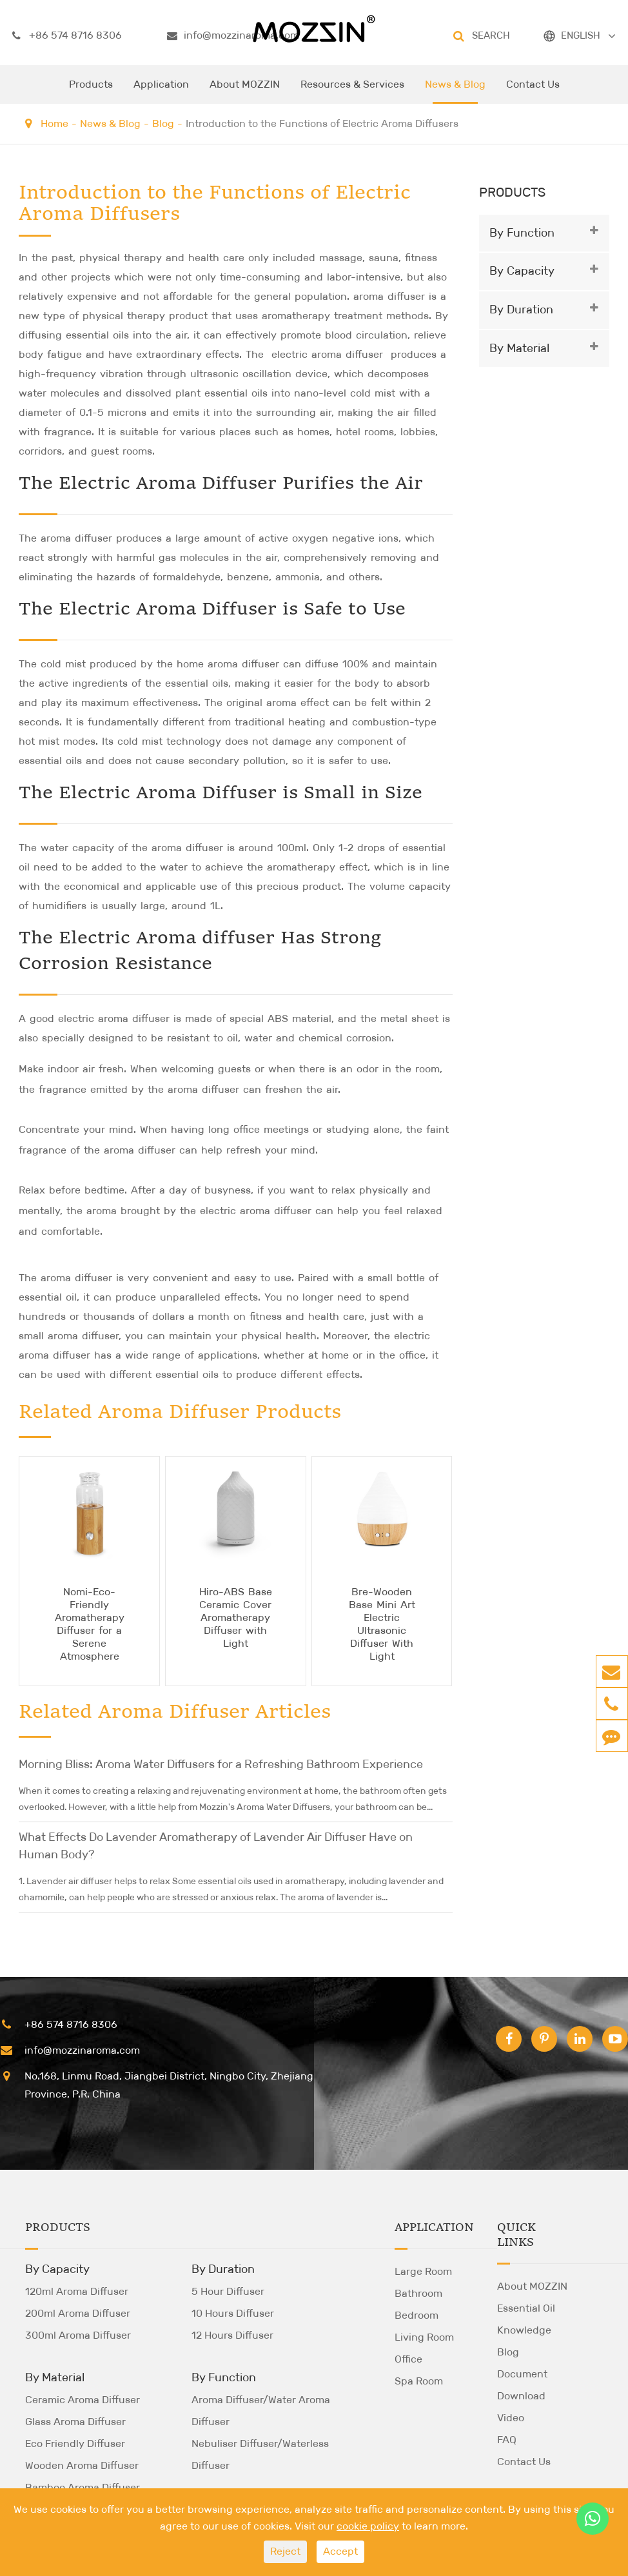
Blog (163, 123)
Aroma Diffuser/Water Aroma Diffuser (260, 2411)
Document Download (522, 2385)
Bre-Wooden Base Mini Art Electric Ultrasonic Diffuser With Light (382, 1624)
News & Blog (455, 91)
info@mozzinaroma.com (233, 35)
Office (408, 2359)
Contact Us (533, 91)
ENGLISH (580, 35)
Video (510, 2418)
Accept (340, 2551)
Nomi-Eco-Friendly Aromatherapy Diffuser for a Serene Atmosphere (89, 1624)
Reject (285, 2551)
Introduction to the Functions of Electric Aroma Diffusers (322, 123)
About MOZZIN (245, 91)
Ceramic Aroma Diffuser (82, 2400)
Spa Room (419, 2381)
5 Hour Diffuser (227, 2291)
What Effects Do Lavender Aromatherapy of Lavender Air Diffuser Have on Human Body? (216, 1846)
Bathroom (418, 2293)
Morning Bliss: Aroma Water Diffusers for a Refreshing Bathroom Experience (221, 1764)
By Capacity (521, 271)
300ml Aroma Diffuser (78, 2335)
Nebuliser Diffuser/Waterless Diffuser (260, 2454)
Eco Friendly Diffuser (75, 2443)
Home (54, 123)
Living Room (424, 2337)
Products (91, 91)
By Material (519, 348)
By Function (521, 233)
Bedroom (416, 2315)
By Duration (521, 309)
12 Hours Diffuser (232, 2335)
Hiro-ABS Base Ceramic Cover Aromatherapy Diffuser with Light (235, 1617)
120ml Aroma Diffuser (76, 2291)
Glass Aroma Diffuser (75, 2421)
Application (161, 91)
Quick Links (516, 2235)
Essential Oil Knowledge (526, 2319)
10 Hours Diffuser (232, 2313)
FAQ (506, 2439)
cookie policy (368, 2526)
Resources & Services (352, 91)
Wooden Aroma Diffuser (82, 2465)
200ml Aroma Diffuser (77, 2313)
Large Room (423, 2271)
